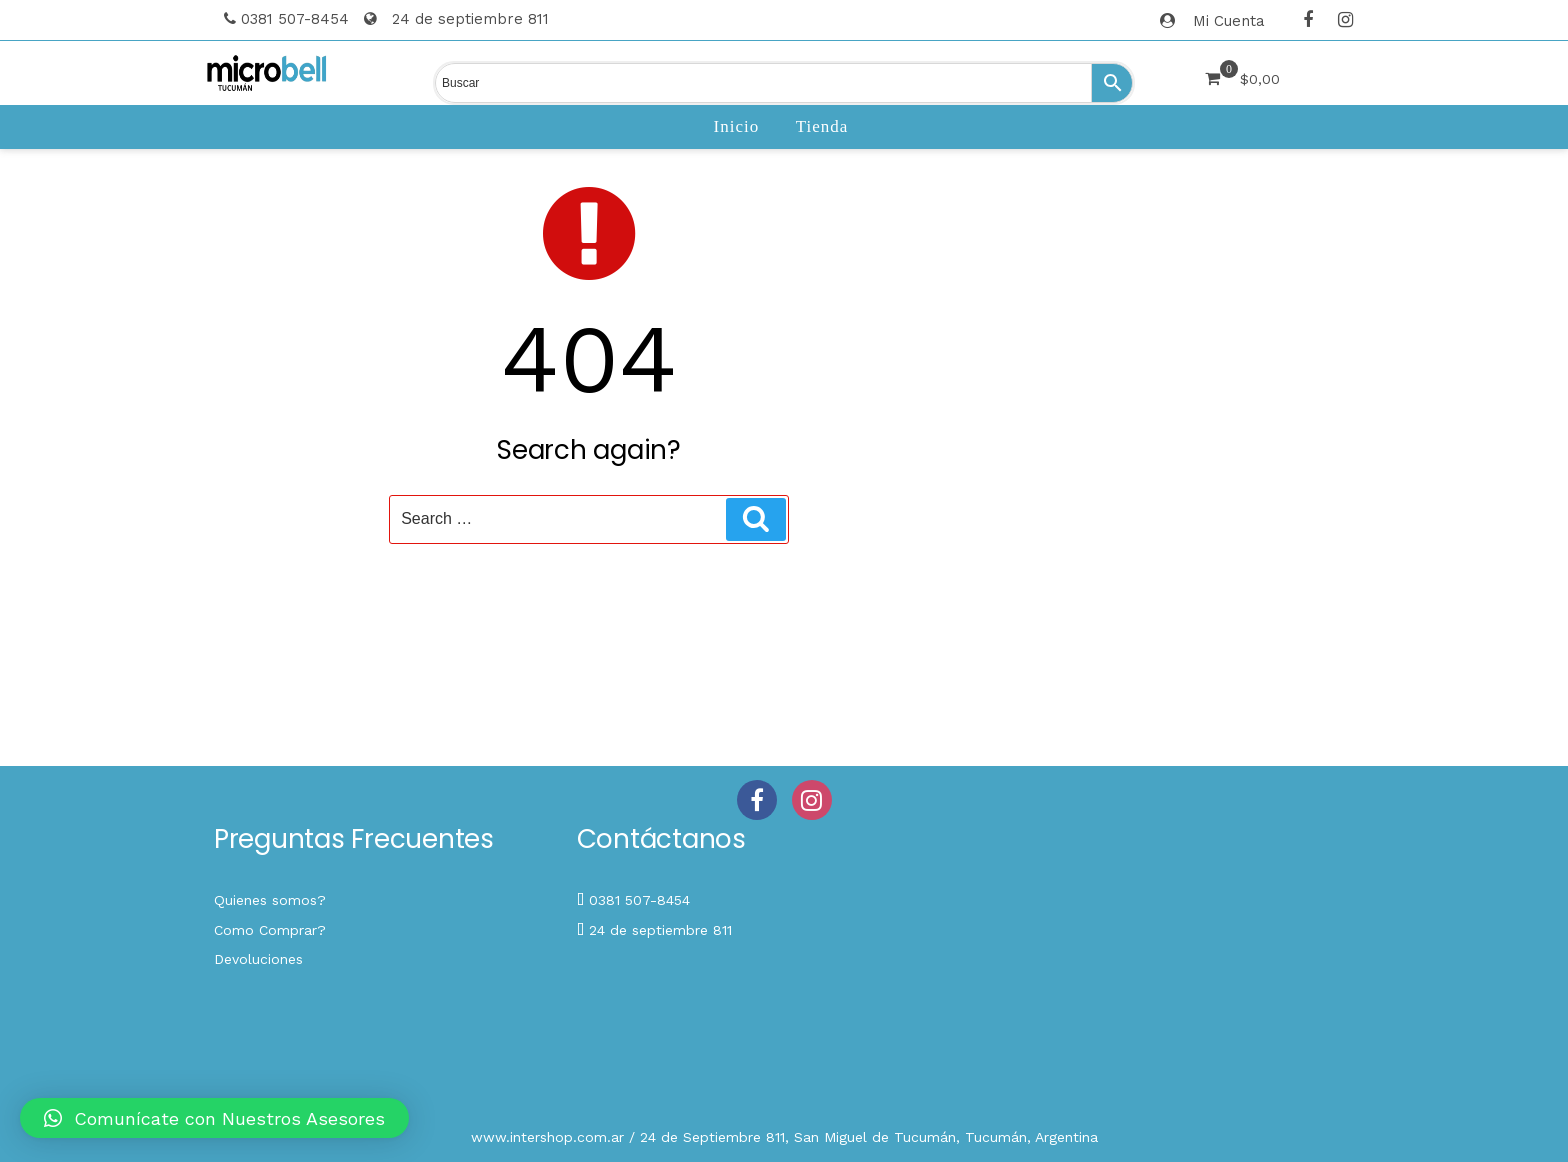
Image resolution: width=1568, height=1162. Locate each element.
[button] (214, 1118)
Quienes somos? (270, 900)
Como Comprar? (270, 930)
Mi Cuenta (1229, 21)
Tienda (822, 126)
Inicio (737, 126)
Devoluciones (258, 959)
